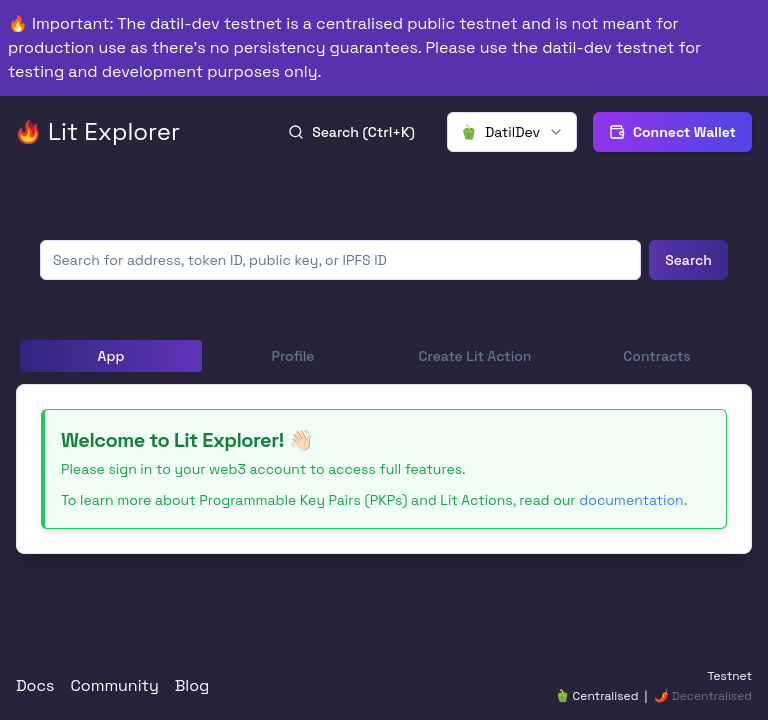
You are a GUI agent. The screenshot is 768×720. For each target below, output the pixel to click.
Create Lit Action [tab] (475, 356)
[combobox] (512, 132)
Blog (192, 685)
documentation (631, 500)
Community (115, 685)
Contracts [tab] (656, 356)
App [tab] (111, 356)
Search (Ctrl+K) (351, 132)
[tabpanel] (384, 469)
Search (688, 260)
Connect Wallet (672, 132)
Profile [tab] (292, 356)
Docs (35, 685)
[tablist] (384, 356)
